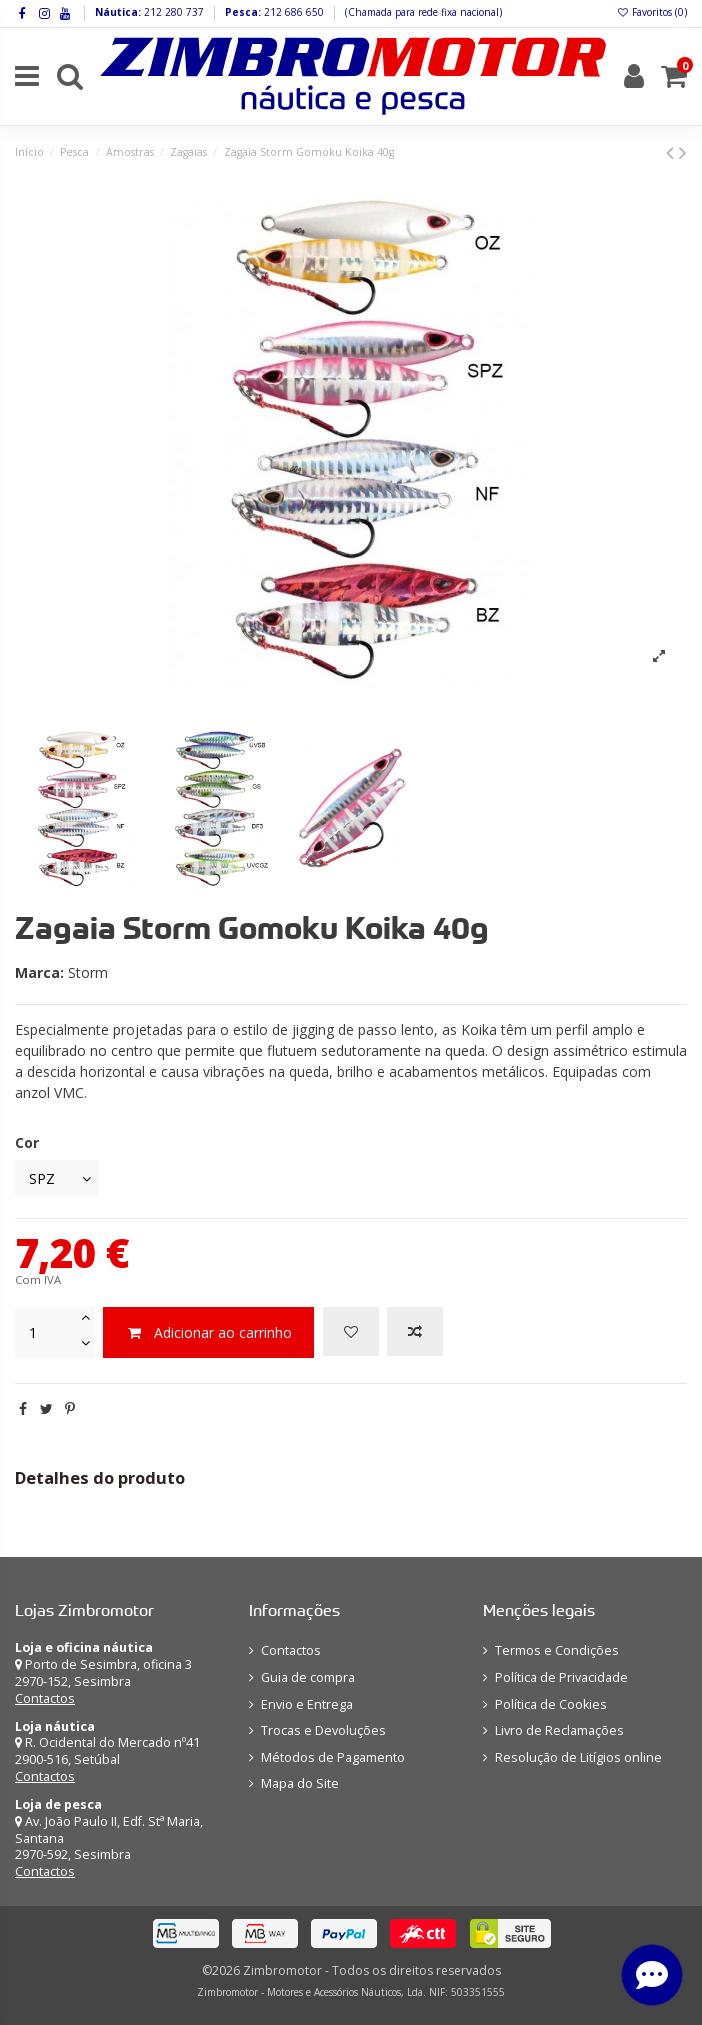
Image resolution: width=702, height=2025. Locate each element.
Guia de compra (308, 1677)
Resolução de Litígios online (578, 1757)
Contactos (45, 1698)
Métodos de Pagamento (333, 1757)
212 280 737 (172, 12)
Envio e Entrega (307, 1704)
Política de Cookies (551, 1704)
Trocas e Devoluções (323, 1730)
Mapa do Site (300, 1783)
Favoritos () (651, 12)
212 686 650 (292, 12)
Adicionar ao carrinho (208, 1332)
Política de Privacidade (561, 1677)
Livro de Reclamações (559, 1730)
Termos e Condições (557, 1650)
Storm (88, 972)
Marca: (39, 972)
